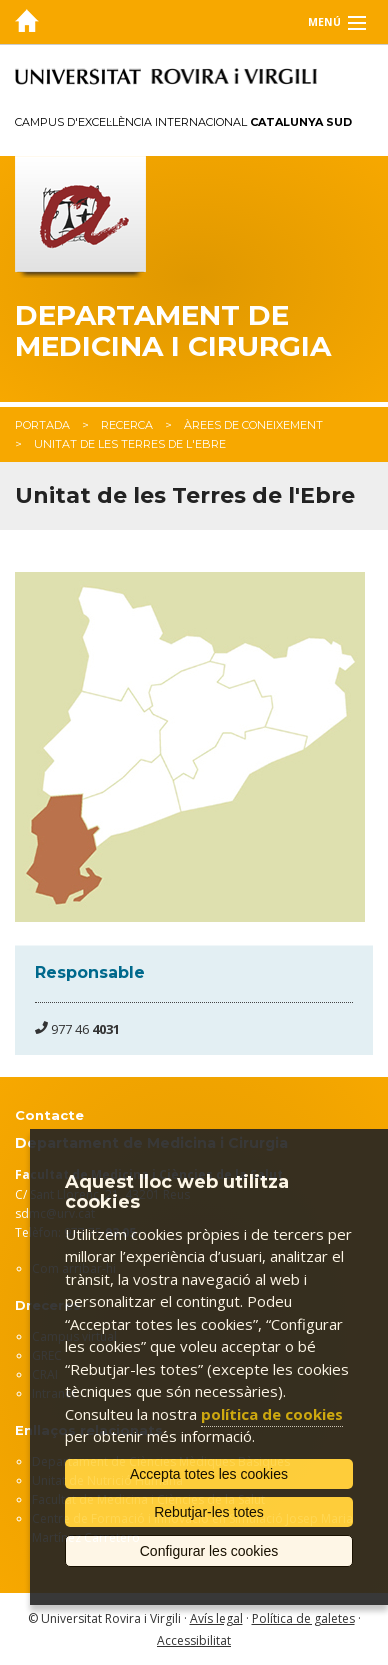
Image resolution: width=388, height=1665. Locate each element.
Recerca (127, 425)
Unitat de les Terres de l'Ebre (130, 444)
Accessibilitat (194, 1640)
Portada (42, 425)
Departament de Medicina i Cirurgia (173, 331)
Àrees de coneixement (253, 425)
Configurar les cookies (209, 1551)
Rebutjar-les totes (209, 1512)
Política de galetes (303, 1618)
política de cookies (272, 1414)
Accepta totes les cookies (209, 1474)
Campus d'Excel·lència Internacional (183, 122)
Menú (324, 22)
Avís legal (216, 1618)
